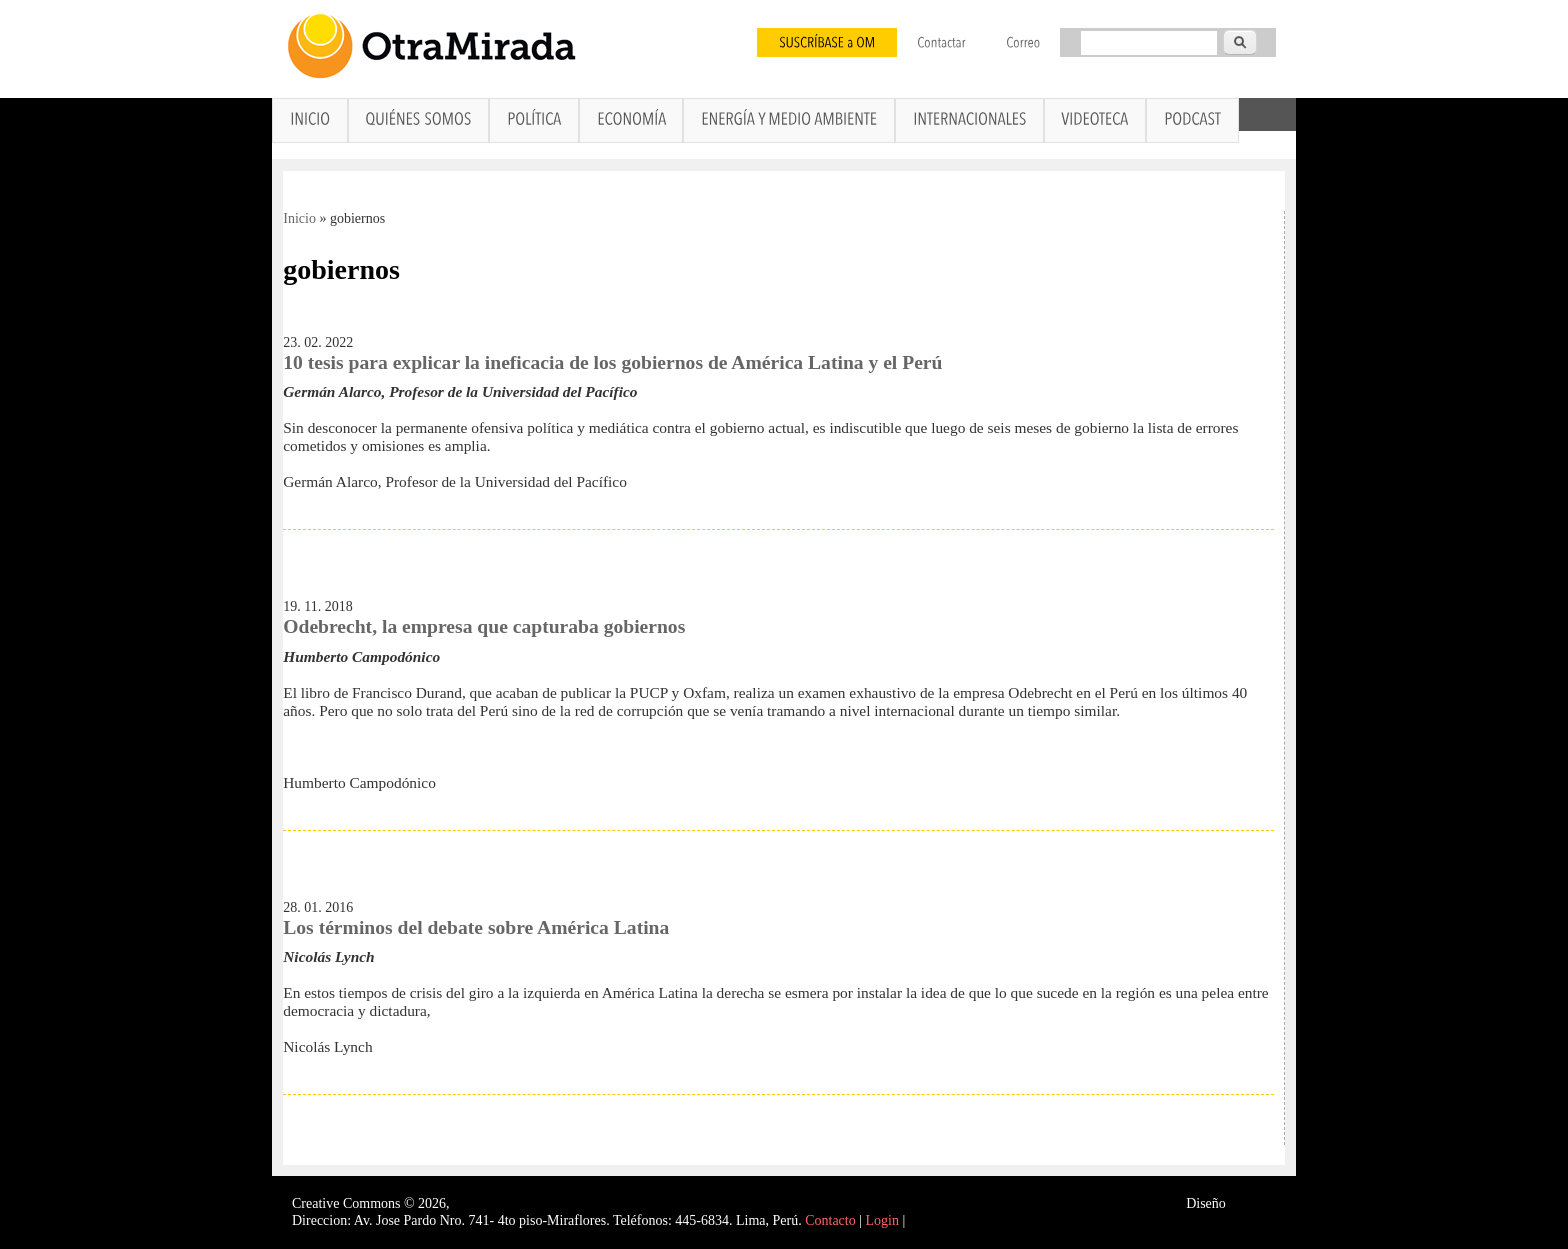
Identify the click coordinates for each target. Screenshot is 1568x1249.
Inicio (299, 218)
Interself (1252, 1203)
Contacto (830, 1220)
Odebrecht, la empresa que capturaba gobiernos (484, 626)
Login (882, 1220)
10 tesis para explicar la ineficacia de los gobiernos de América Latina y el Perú (612, 362)
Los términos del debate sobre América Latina (476, 927)
